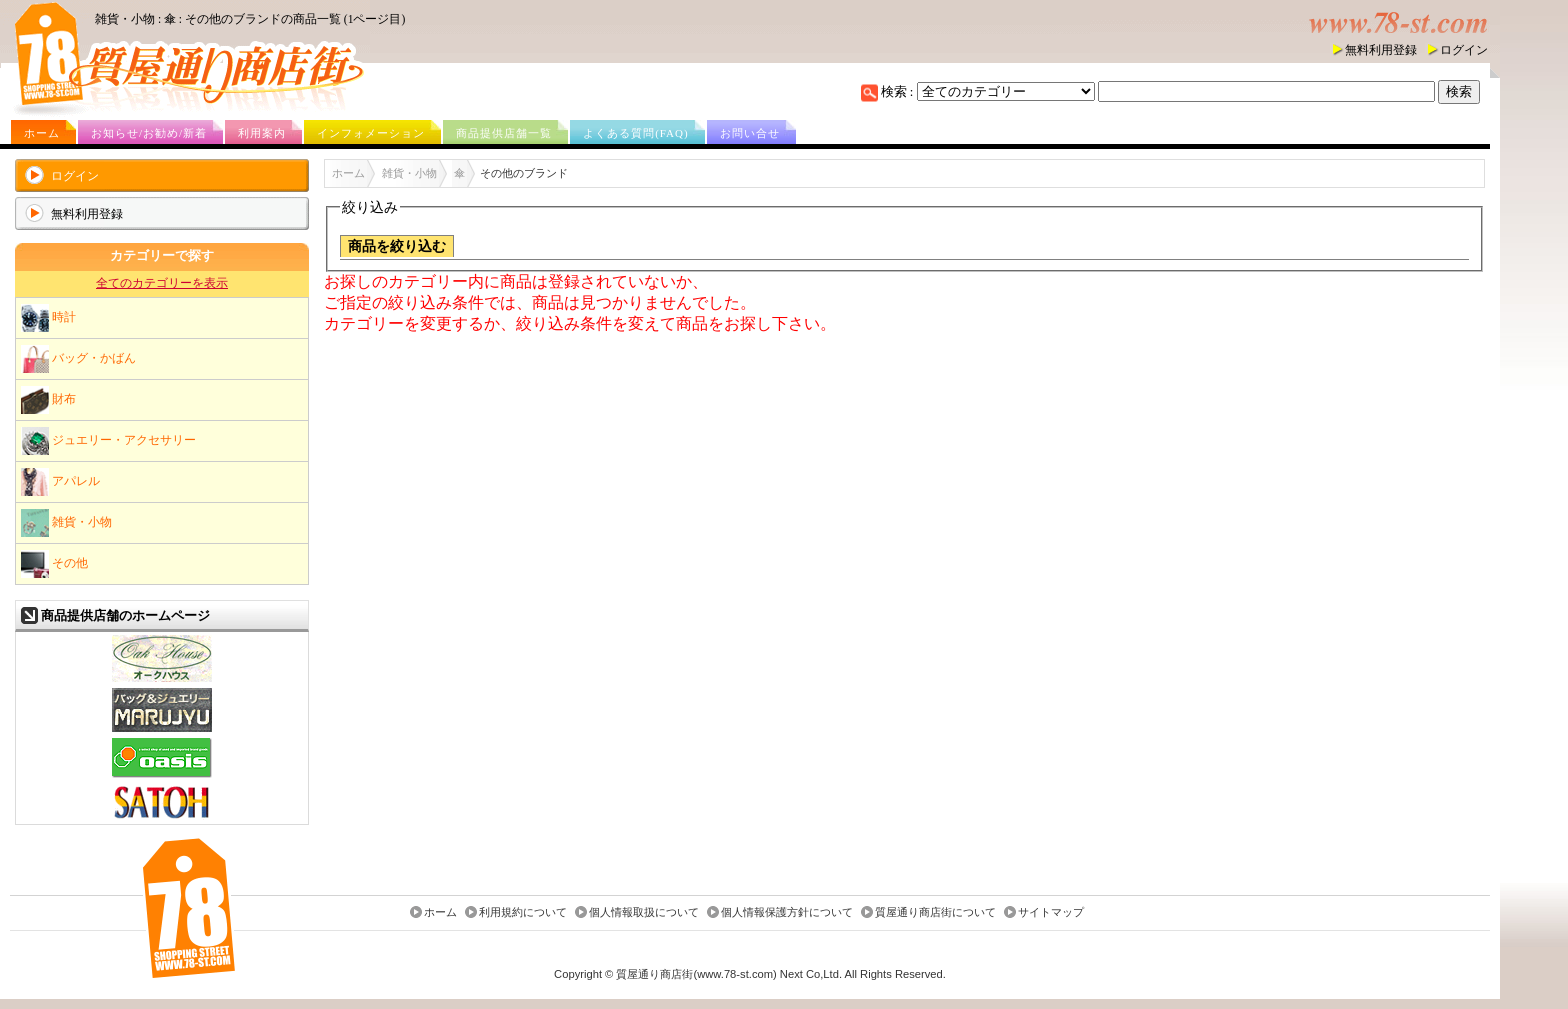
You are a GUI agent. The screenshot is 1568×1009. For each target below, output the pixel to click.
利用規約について (523, 913)
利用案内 (262, 133)
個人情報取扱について (644, 913)
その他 (54, 564)
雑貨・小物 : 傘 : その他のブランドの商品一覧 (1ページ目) (250, 19)
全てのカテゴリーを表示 (162, 283)
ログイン (1464, 50)
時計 (48, 318)
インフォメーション (371, 133)
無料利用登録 (1381, 50)
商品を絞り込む (397, 246)
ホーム (42, 133)
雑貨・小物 (66, 523)
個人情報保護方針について (787, 913)
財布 (48, 400)
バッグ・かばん (78, 359)
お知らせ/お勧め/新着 (149, 133)
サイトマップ (1051, 913)
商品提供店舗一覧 (504, 133)
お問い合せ (750, 133)
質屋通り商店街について (935, 913)
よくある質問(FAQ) (636, 133)
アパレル (60, 482)
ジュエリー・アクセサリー (108, 441)
